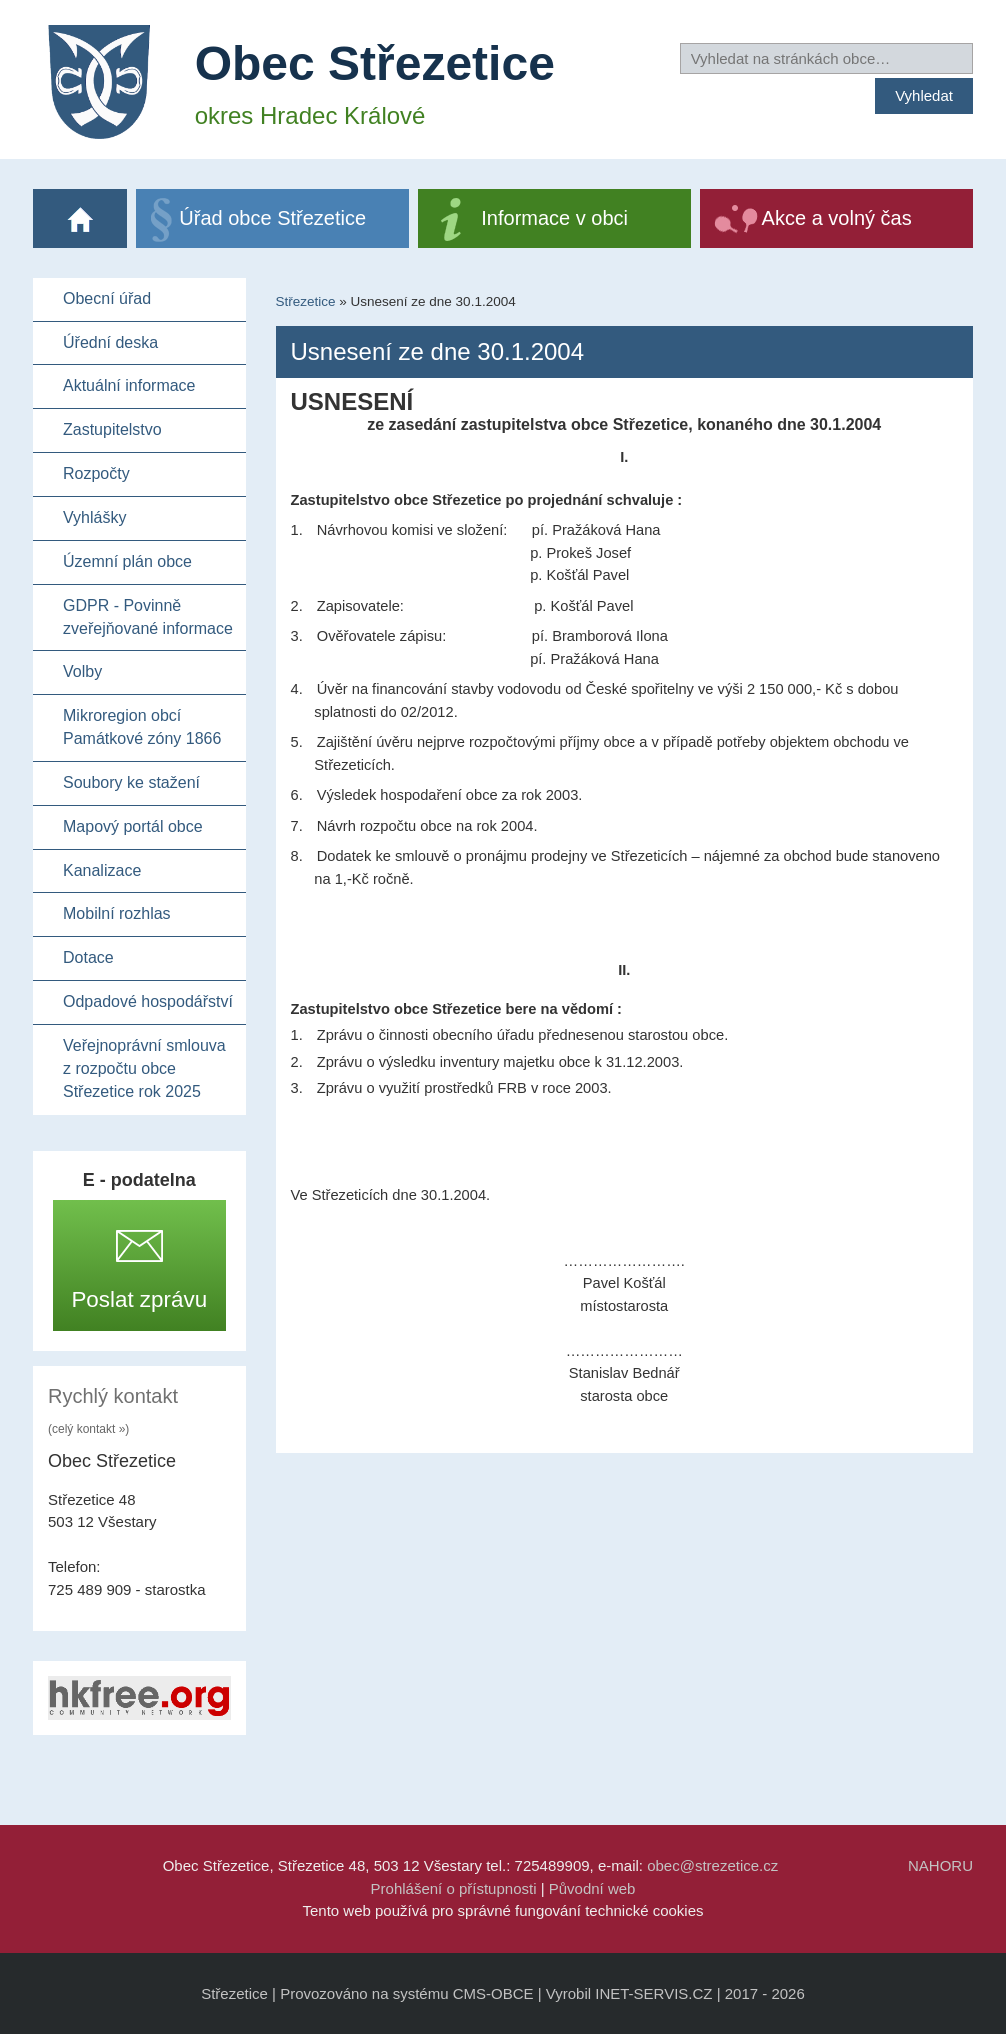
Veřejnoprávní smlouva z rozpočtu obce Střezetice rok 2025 (144, 1068)
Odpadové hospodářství (148, 1001)
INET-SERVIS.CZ (653, 1993)
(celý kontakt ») (88, 1429)
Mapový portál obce (133, 826)
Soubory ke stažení (131, 782)
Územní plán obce (127, 561)
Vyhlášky (94, 517)
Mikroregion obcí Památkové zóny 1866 (142, 727)
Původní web (592, 1888)
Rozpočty (96, 473)
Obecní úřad (107, 298)
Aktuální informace (129, 385)
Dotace (88, 957)
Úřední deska (110, 342)
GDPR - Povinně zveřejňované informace (148, 617)
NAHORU (940, 1865)
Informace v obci (554, 218)
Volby (82, 671)
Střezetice (306, 301)
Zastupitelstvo (112, 429)
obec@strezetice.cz (712, 1865)
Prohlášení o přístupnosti (454, 1888)
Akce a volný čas (837, 218)
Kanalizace (102, 870)
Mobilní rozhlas (117, 913)
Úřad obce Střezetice (272, 218)
